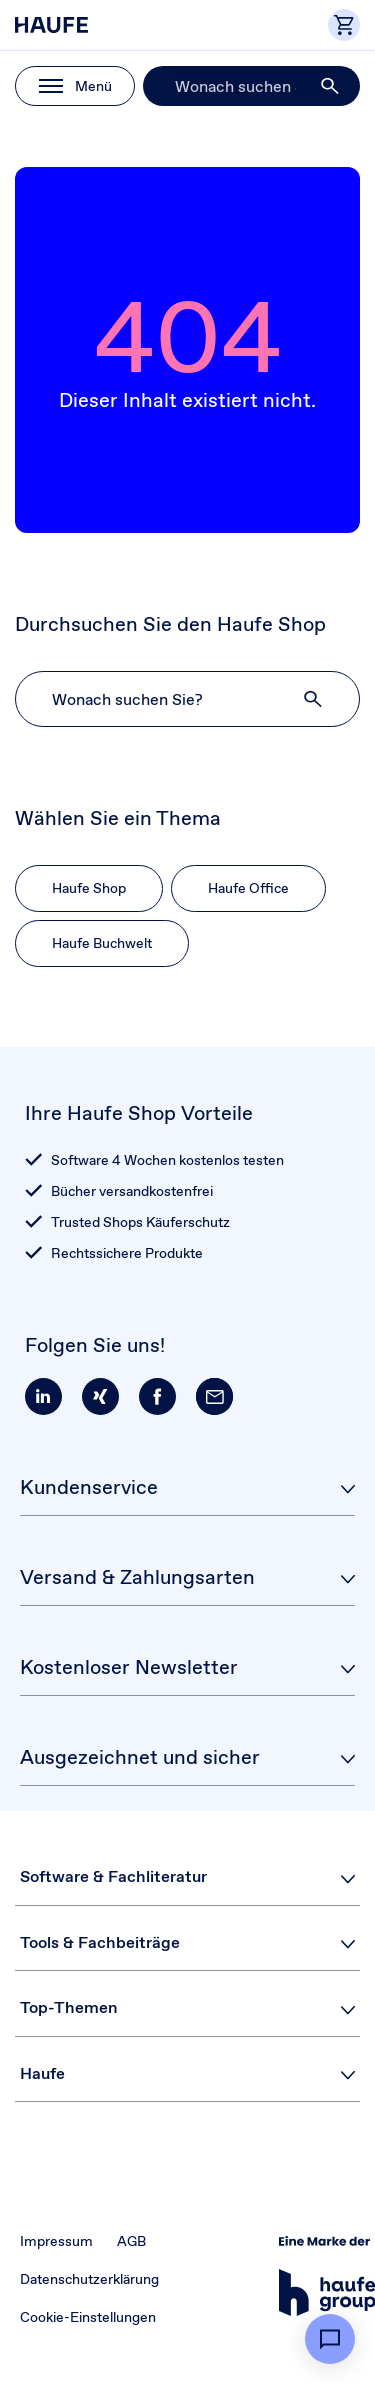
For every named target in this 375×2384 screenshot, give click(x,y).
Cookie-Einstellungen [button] (88, 2317)
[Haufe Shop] (104, 25)
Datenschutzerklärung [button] (89, 2279)
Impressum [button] (56, 2241)
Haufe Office (248, 888)
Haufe (42, 2073)
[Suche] (251, 86)
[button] (331, 86)
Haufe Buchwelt (102, 943)
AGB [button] (131, 2241)
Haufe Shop (89, 888)
